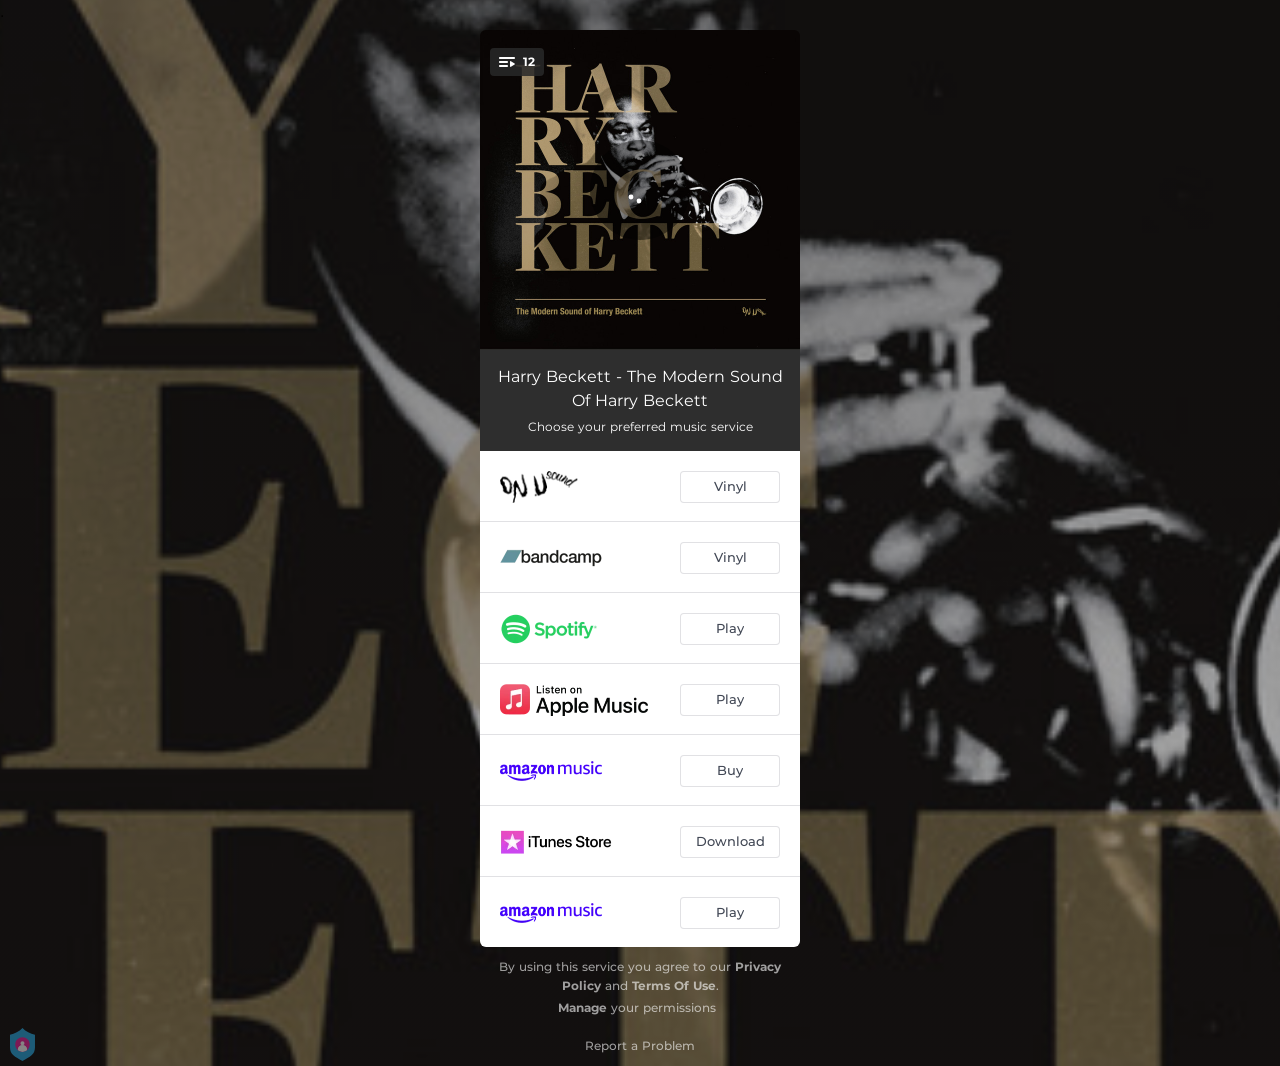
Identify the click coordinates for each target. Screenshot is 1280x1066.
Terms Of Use (674, 985)
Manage (582, 1007)
